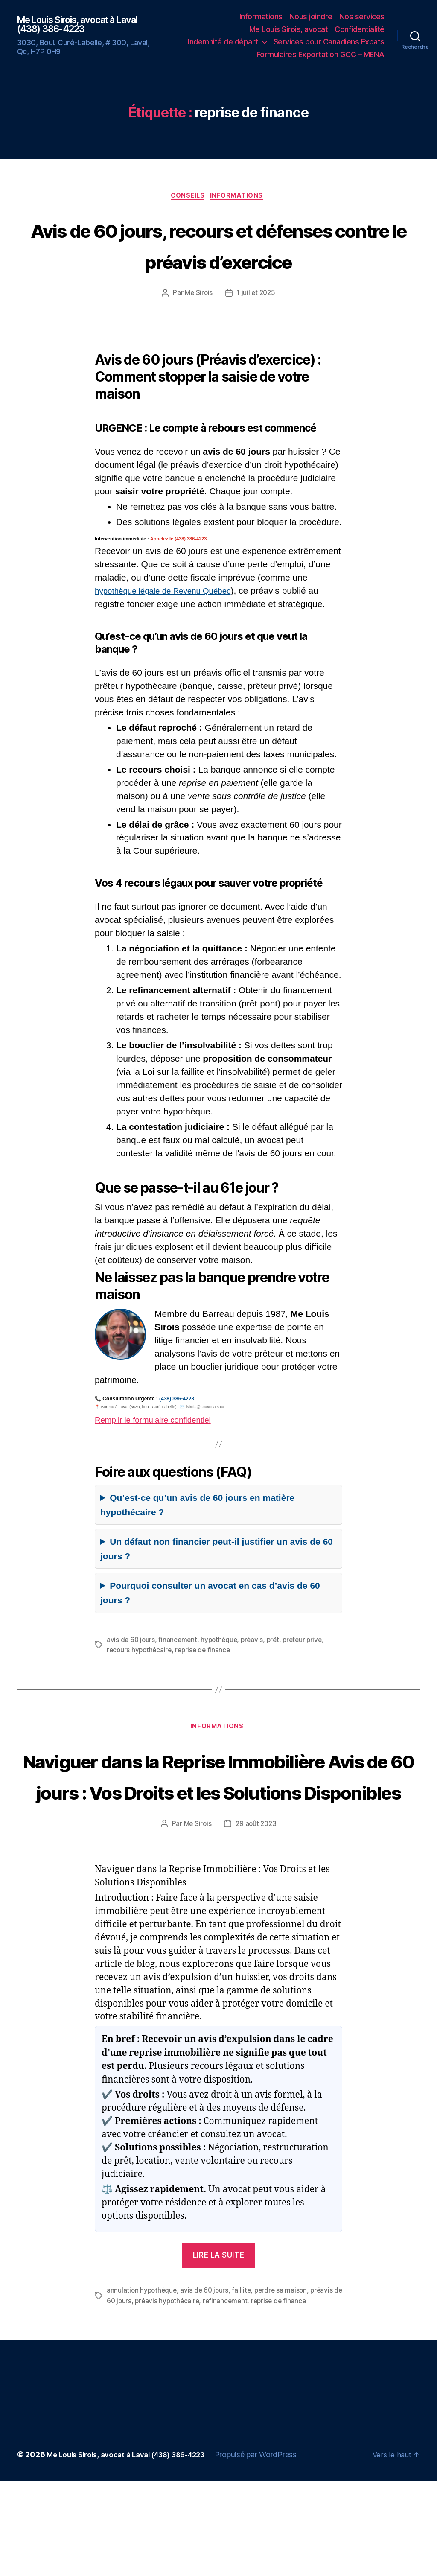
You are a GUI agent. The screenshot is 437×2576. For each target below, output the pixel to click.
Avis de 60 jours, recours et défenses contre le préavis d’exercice (218, 261)
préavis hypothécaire (179, 2396)
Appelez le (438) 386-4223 (178, 571)
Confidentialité (360, 29)
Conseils (187, 197)
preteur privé (308, 1672)
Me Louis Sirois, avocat (288, 29)
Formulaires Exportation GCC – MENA (320, 54)
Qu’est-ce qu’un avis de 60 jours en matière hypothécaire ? (197, 1538)
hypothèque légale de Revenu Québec (171, 623)
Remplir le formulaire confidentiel (160, 1452)
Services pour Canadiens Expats (329, 41)
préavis (255, 1672)
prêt (277, 1672)
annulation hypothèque (142, 2386)
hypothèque (222, 1672)
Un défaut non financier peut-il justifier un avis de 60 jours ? (216, 1582)
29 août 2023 (256, 1919)
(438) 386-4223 (176, 1432)
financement (179, 1672)
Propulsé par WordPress (271, 2549)
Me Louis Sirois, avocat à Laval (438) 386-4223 (87, 24)
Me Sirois (198, 325)
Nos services (362, 16)
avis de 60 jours (131, 1672)
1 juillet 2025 (256, 325)
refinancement (239, 2396)
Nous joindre (310, 16)
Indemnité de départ (223, 41)
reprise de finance (206, 1682)
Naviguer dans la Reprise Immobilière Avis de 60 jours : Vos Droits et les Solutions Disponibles (218, 1839)
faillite (244, 2386)
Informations (261, 16)
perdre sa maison (285, 2386)
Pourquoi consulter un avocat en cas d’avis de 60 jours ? (210, 1625)
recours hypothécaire (140, 1682)
